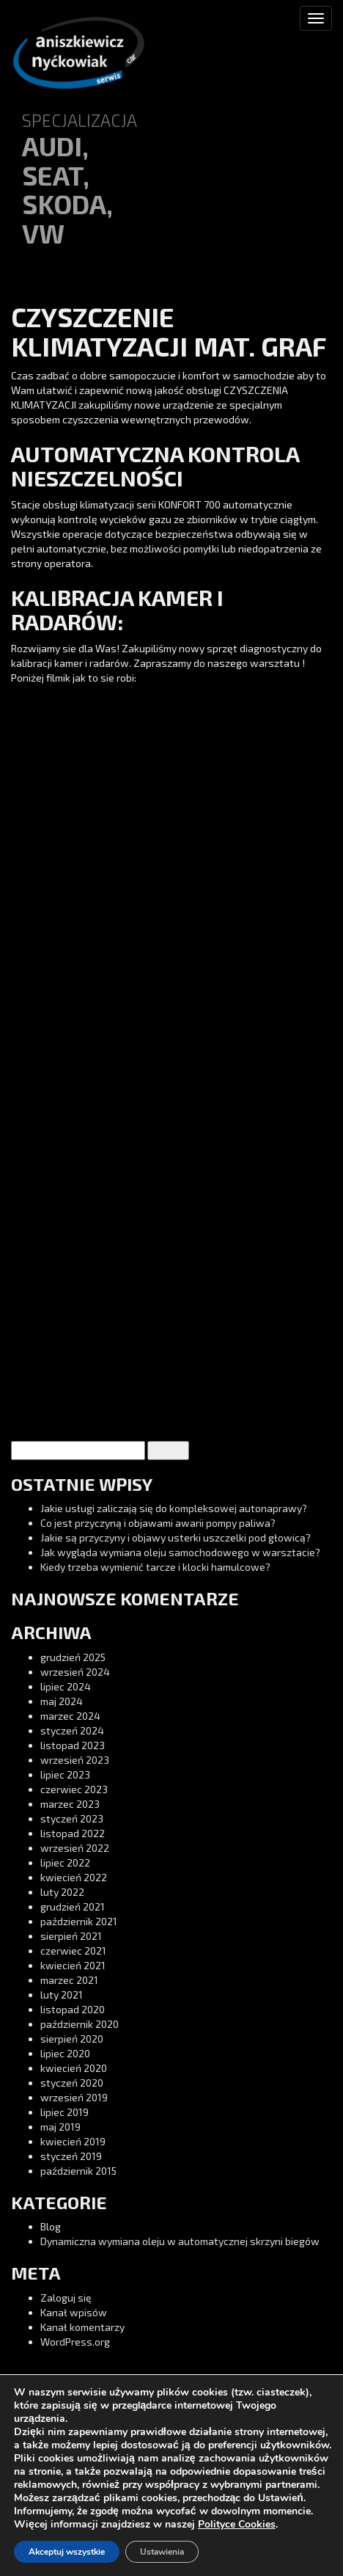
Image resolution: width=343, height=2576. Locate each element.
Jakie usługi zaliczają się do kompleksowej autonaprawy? (173, 1508)
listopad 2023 (72, 1745)
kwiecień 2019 (73, 2141)
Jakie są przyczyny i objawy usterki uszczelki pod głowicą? (175, 1537)
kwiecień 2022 (73, 1877)
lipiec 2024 (65, 1686)
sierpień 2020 (71, 2038)
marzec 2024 (70, 1716)
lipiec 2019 (64, 2112)
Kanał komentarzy (82, 2327)
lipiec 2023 (65, 1774)
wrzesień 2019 (74, 2097)
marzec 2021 (69, 1980)
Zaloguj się (66, 2297)
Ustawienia (162, 2552)
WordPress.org (75, 2341)
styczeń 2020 (71, 2082)
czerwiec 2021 (73, 1950)
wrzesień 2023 (74, 1760)
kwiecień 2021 (73, 1965)
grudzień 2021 (72, 1906)
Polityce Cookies (237, 2524)
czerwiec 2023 (74, 1789)
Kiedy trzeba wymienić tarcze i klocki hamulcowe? (155, 1567)
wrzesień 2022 (74, 1848)
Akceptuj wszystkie (67, 2552)
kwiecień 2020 (73, 2068)
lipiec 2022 (65, 1862)
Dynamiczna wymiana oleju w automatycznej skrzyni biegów (180, 2241)
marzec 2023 (70, 1804)
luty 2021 (61, 1994)
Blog (50, 2226)
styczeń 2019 (71, 2156)
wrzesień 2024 (75, 1671)
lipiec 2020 (65, 2053)
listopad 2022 (72, 1833)
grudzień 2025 (73, 1657)
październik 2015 (78, 2170)
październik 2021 (78, 1921)
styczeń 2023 (71, 1818)
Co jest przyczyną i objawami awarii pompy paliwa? (158, 1523)
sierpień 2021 (71, 1936)
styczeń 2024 (72, 1730)
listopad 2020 (72, 2009)
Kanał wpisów (73, 2312)
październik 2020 (79, 2024)
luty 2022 (62, 1892)
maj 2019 (60, 2126)
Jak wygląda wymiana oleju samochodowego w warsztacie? (180, 1552)
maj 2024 (61, 1701)
